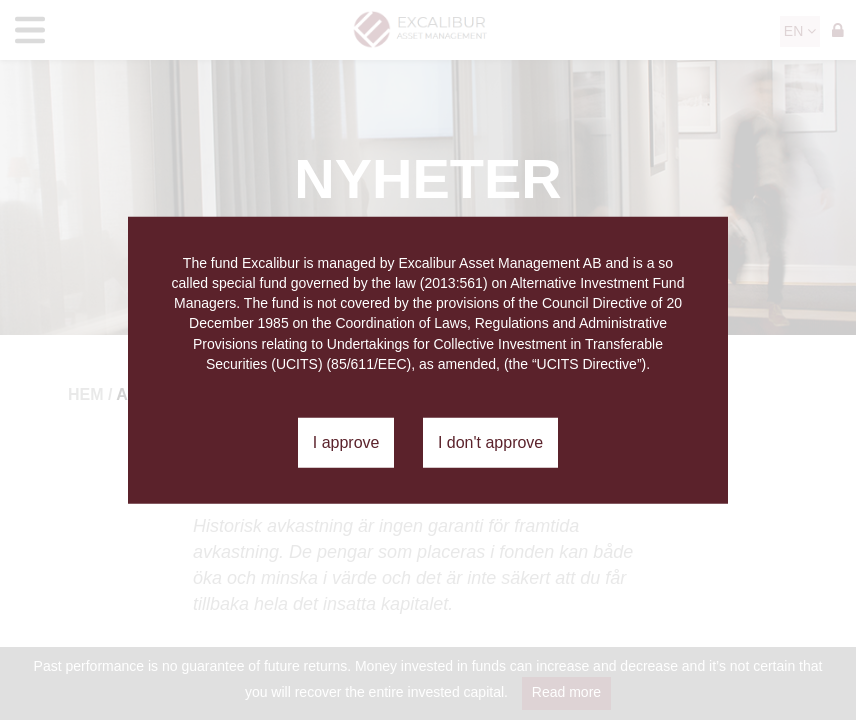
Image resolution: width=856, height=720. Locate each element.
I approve (346, 442)
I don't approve (490, 442)
